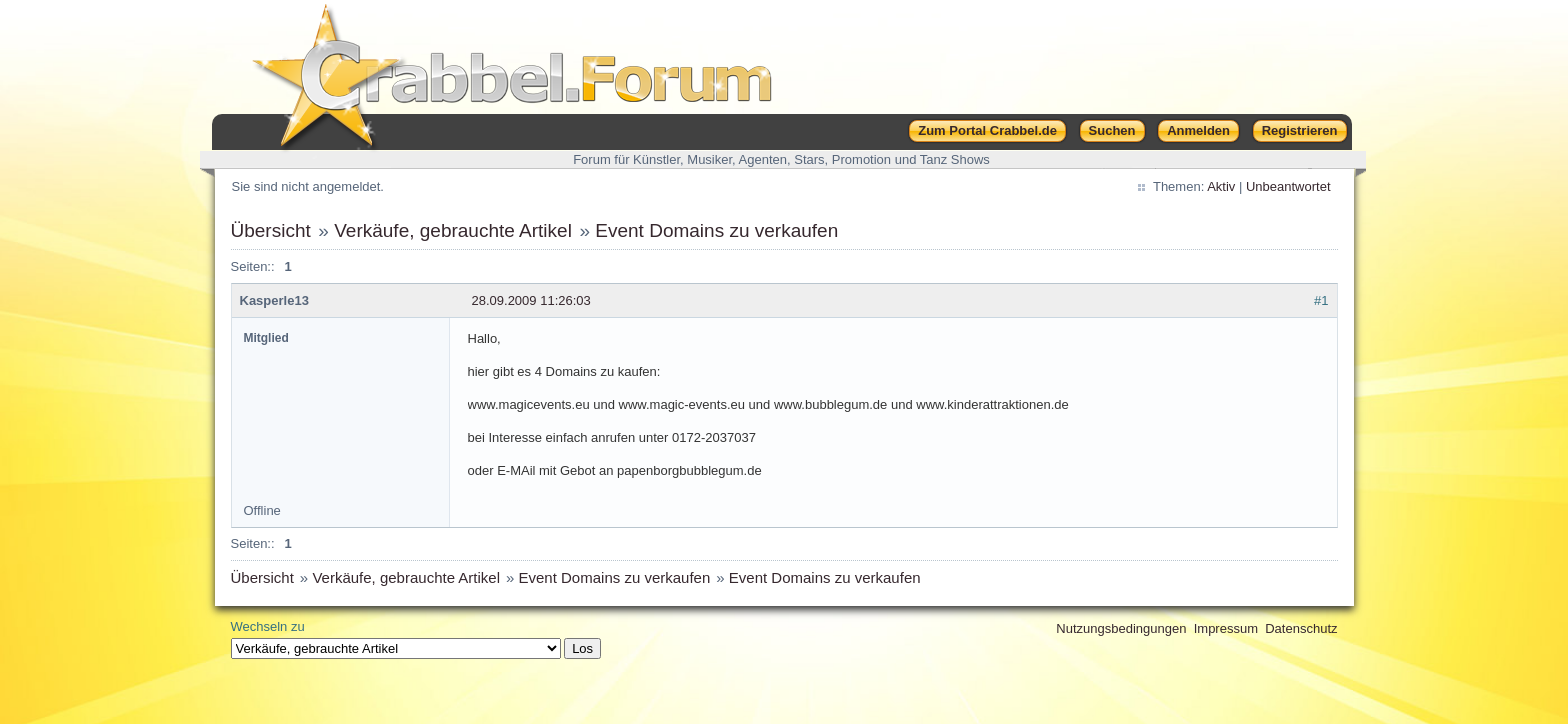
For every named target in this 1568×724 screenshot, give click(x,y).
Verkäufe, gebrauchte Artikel (453, 230)
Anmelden (1198, 130)
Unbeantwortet (1288, 186)
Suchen (1112, 130)
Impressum (1226, 628)
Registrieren (1300, 130)
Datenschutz (1301, 628)
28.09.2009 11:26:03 (531, 300)
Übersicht (271, 230)
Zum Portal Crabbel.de (987, 130)
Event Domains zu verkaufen (716, 230)
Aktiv (1221, 186)
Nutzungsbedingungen (1121, 628)
